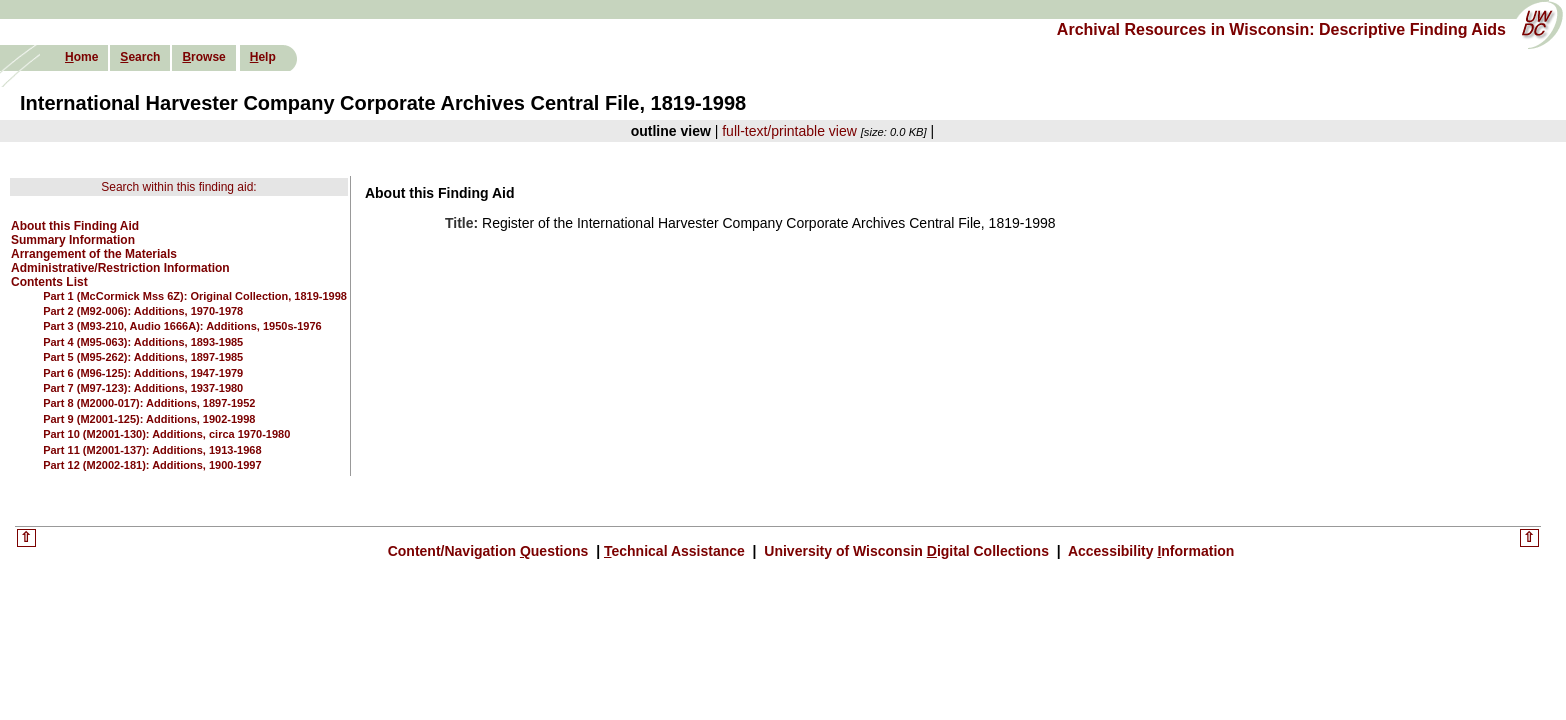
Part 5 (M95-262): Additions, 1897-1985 (143, 357)
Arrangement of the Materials (94, 254)
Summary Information (73, 240)
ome (81, 57)
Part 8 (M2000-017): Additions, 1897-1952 (149, 403)
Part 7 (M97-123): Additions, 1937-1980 (143, 388)
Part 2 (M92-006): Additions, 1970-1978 (143, 311)
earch (140, 57)
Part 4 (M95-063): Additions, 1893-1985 (143, 342)
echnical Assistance (676, 551)
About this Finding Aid (75, 226)
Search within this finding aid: (178, 187)
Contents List (49, 282)
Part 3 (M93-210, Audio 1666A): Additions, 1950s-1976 (182, 326)
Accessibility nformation (1150, 551)
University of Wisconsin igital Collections (906, 551)
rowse (203, 57)
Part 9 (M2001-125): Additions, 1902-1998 (149, 419)
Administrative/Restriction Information (120, 268)
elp (263, 57)
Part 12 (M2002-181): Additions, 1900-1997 (152, 465)
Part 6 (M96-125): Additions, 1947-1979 (143, 373)
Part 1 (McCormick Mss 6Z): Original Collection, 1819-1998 (195, 296)
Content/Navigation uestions (490, 551)
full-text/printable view (789, 131)
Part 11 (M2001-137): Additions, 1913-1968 (152, 450)
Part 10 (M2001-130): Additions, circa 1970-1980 (166, 434)
